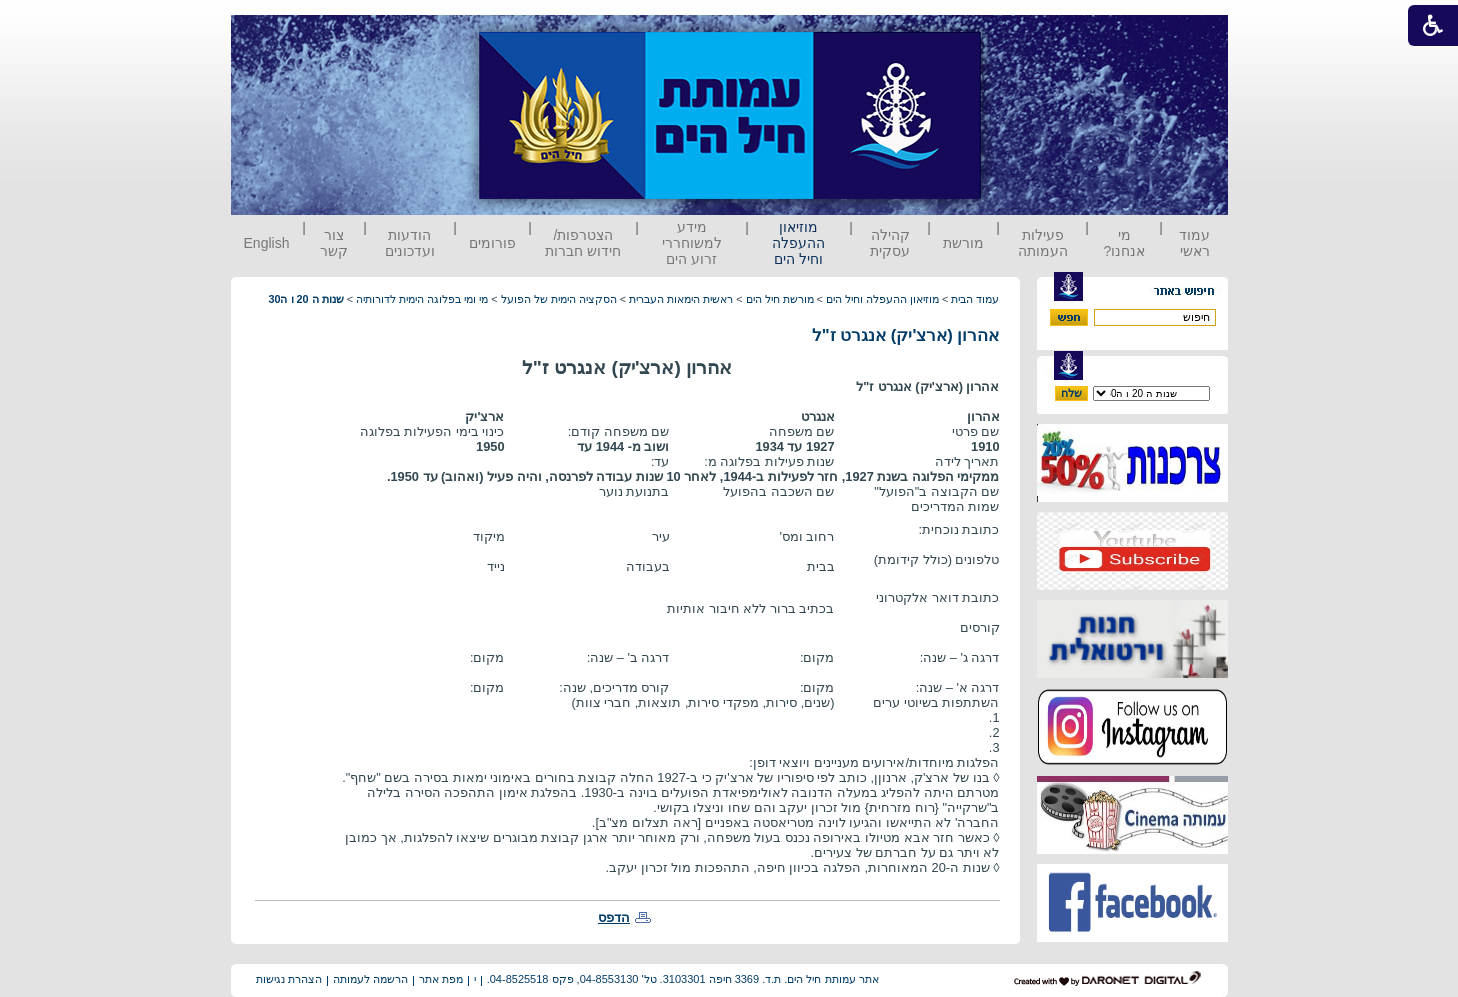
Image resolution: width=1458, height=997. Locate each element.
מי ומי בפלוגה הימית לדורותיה (422, 299)
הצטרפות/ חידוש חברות (583, 243)
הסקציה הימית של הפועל (559, 299)
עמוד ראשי (1194, 243)
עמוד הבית (975, 299)
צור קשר (334, 243)
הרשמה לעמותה (370, 979)
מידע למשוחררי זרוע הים (692, 243)
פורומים (492, 243)
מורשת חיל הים (780, 299)
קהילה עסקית (890, 243)
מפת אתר (441, 979)
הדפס (614, 917)
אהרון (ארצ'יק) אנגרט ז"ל (906, 335)
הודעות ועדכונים (410, 243)
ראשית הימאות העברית (681, 299)
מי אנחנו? (1124, 243)
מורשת (963, 243)
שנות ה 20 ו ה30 (305, 299)
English (267, 243)
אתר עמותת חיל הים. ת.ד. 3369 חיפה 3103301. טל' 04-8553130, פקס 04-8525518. (683, 979)
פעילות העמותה (1043, 243)
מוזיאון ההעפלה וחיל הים (798, 243)
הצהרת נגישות (289, 979)
